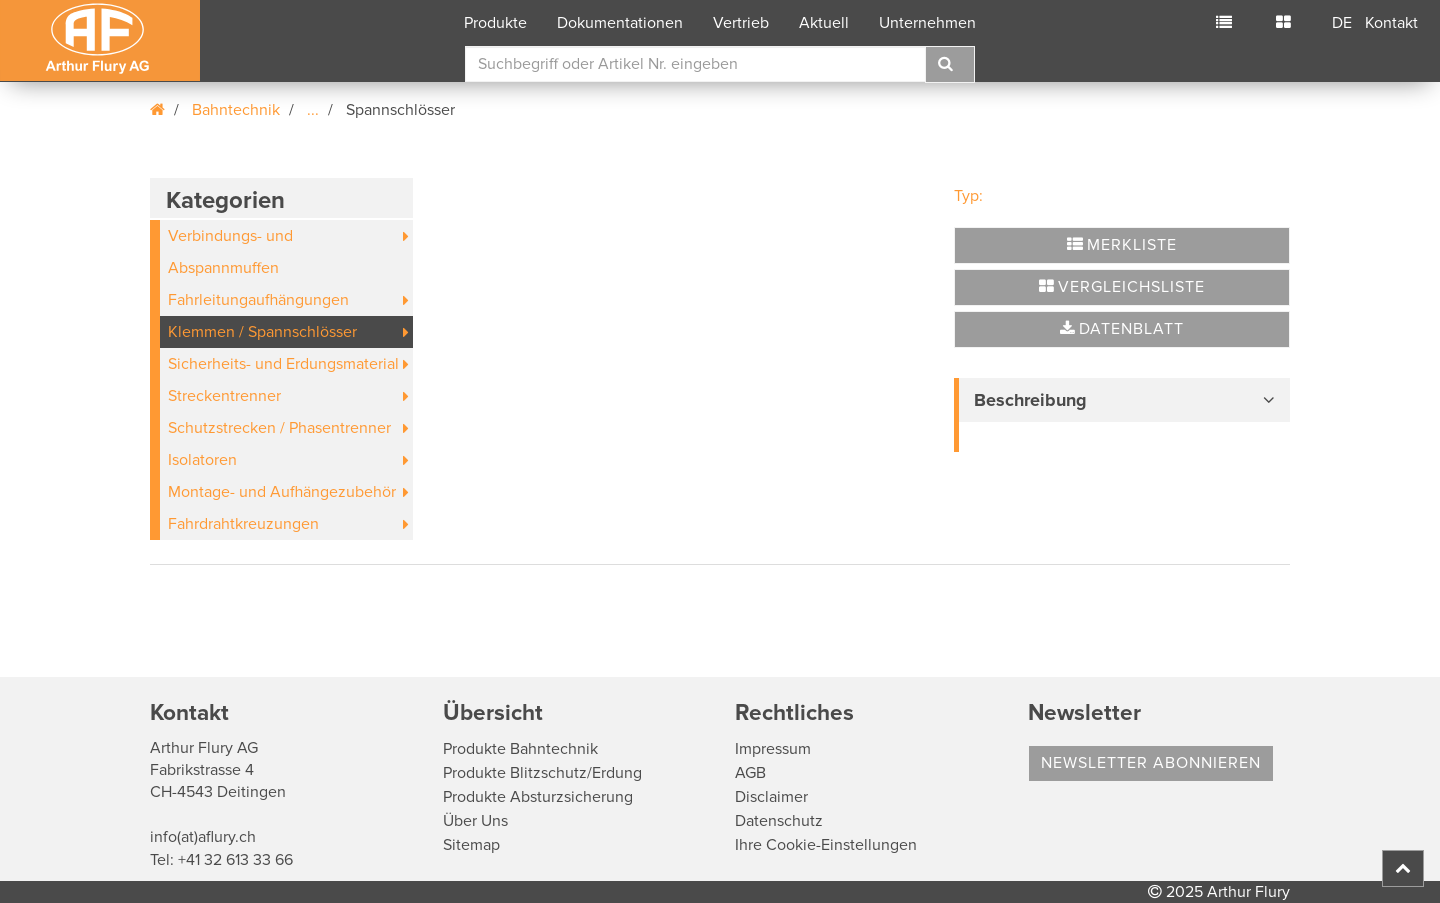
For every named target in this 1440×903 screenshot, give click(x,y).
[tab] (1122, 400)
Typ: (968, 196)
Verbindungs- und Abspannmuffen (230, 252)
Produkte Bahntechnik (520, 749)
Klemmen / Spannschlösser (262, 332)
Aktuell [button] (824, 23)
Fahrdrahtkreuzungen (243, 524)
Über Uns (475, 821)
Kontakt (1391, 23)
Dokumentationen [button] (620, 23)
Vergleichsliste (1122, 287)
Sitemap (471, 845)
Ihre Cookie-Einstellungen (826, 845)
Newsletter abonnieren (1151, 763)
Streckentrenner (224, 396)
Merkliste (1122, 245)
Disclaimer (771, 797)
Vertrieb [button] (741, 23)
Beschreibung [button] (1030, 400)
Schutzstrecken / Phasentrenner (279, 428)
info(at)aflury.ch (203, 837)
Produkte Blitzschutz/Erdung (542, 773)
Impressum (773, 749)
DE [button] (1342, 23)
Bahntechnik (236, 110)
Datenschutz (779, 821)
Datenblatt (1122, 329)
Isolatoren (202, 460)
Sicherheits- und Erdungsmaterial (283, 364)
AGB (750, 773)
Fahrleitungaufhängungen (258, 300)
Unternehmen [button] (927, 23)
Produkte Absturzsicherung (538, 797)
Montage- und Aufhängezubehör (282, 492)
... (313, 110)
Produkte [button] (495, 23)
